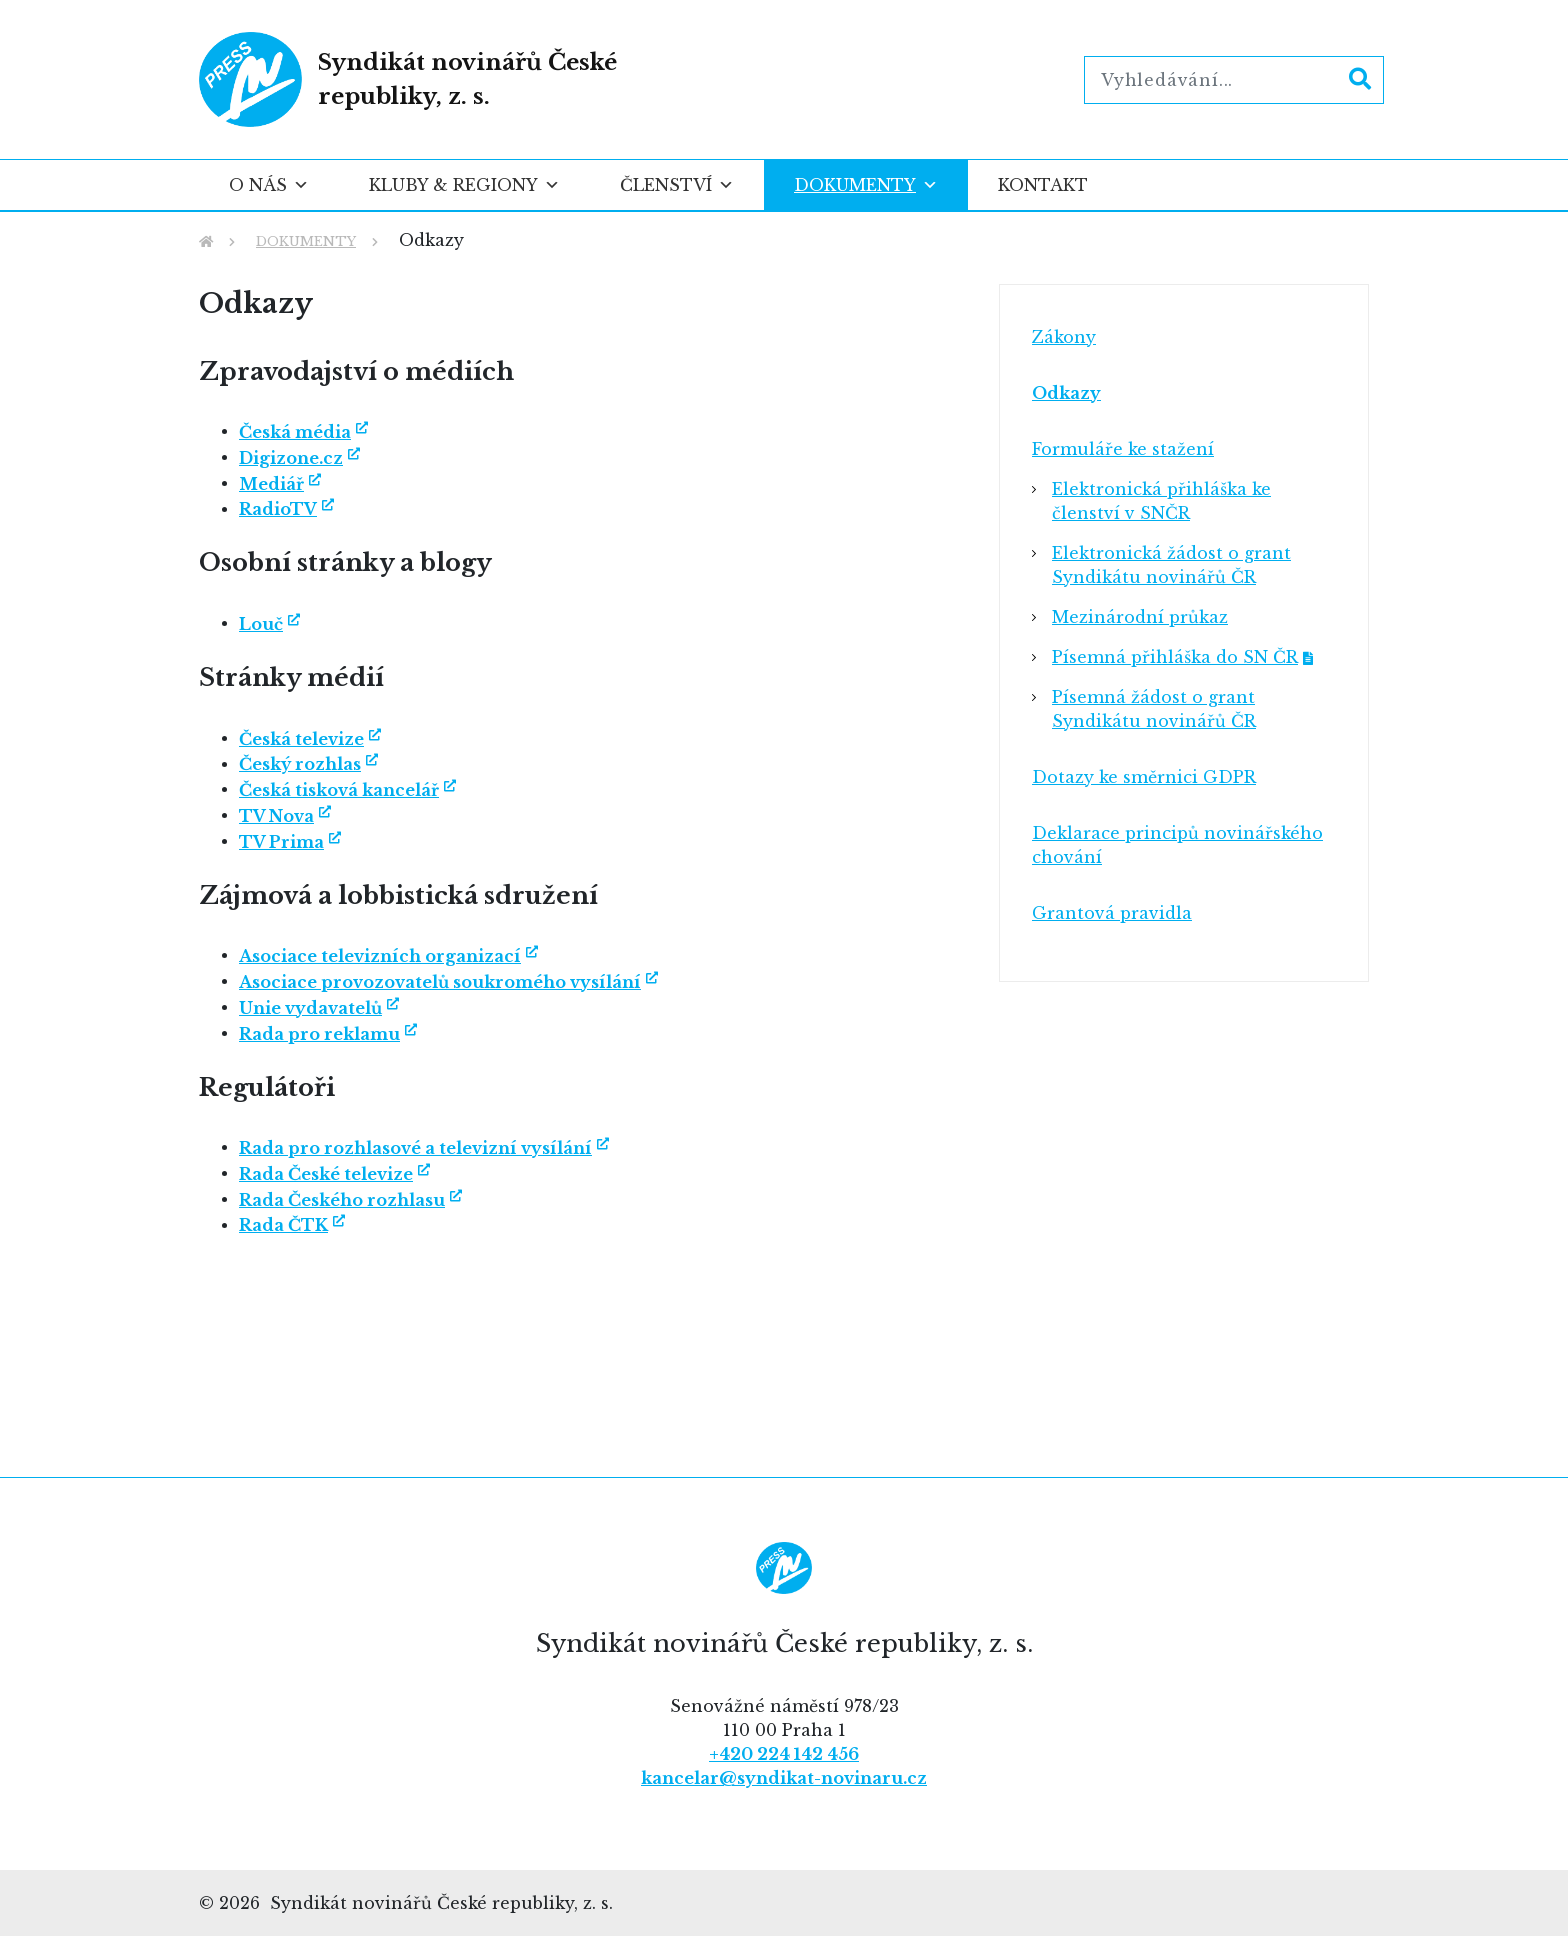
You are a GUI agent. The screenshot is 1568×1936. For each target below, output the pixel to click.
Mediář (271, 484)
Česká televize (301, 739)
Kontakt (1043, 185)
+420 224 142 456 (784, 1754)
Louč (261, 624)
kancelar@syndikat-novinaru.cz (784, 1778)
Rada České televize (326, 1174)
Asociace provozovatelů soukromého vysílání (440, 982)
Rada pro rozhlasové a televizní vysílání (415, 1148)
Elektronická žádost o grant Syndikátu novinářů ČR (1171, 565)
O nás (269, 185)
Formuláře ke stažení (1123, 449)
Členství (677, 185)
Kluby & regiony (464, 185)
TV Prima (281, 842)
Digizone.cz (291, 458)
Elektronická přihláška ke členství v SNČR (1161, 501)
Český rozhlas (300, 764)
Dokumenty (866, 185)
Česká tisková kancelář (339, 790)
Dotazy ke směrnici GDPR (1144, 777)
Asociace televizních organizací (380, 956)
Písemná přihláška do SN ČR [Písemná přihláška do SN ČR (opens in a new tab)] (1175, 657)
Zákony (1064, 337)
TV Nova (276, 816)
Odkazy (1066, 393)
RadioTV (278, 509)
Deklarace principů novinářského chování (1177, 845)
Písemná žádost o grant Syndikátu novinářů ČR (1154, 709)
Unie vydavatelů (310, 1008)
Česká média (295, 432)
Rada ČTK (283, 1225)
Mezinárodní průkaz (1140, 617)
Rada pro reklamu (319, 1034)
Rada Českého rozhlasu (342, 1200)
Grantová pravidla (1112, 913)
